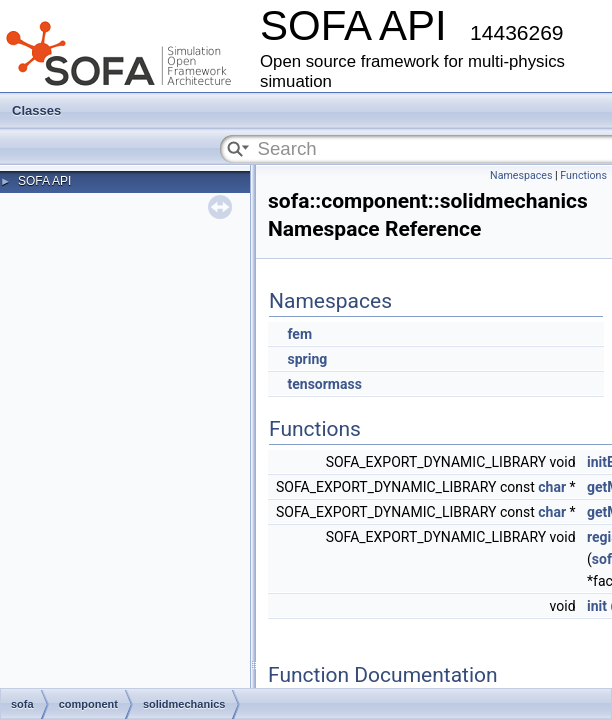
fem (299, 334)
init (597, 606)
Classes (36, 110)
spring (307, 359)
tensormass (324, 384)
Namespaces (521, 175)
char (552, 487)
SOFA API (44, 181)
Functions (583, 175)
